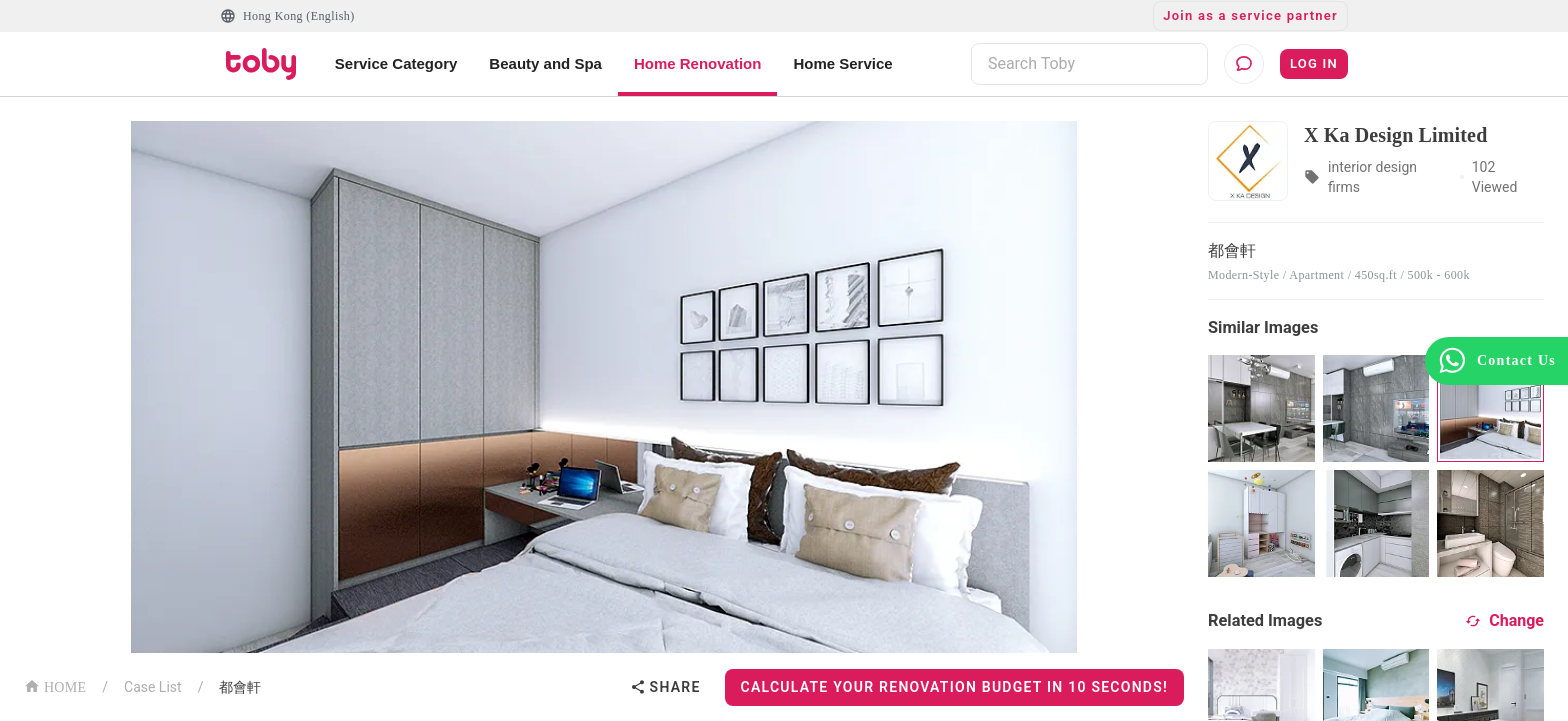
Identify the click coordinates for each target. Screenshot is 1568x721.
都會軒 (240, 687)
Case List (153, 687)
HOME (55, 685)
